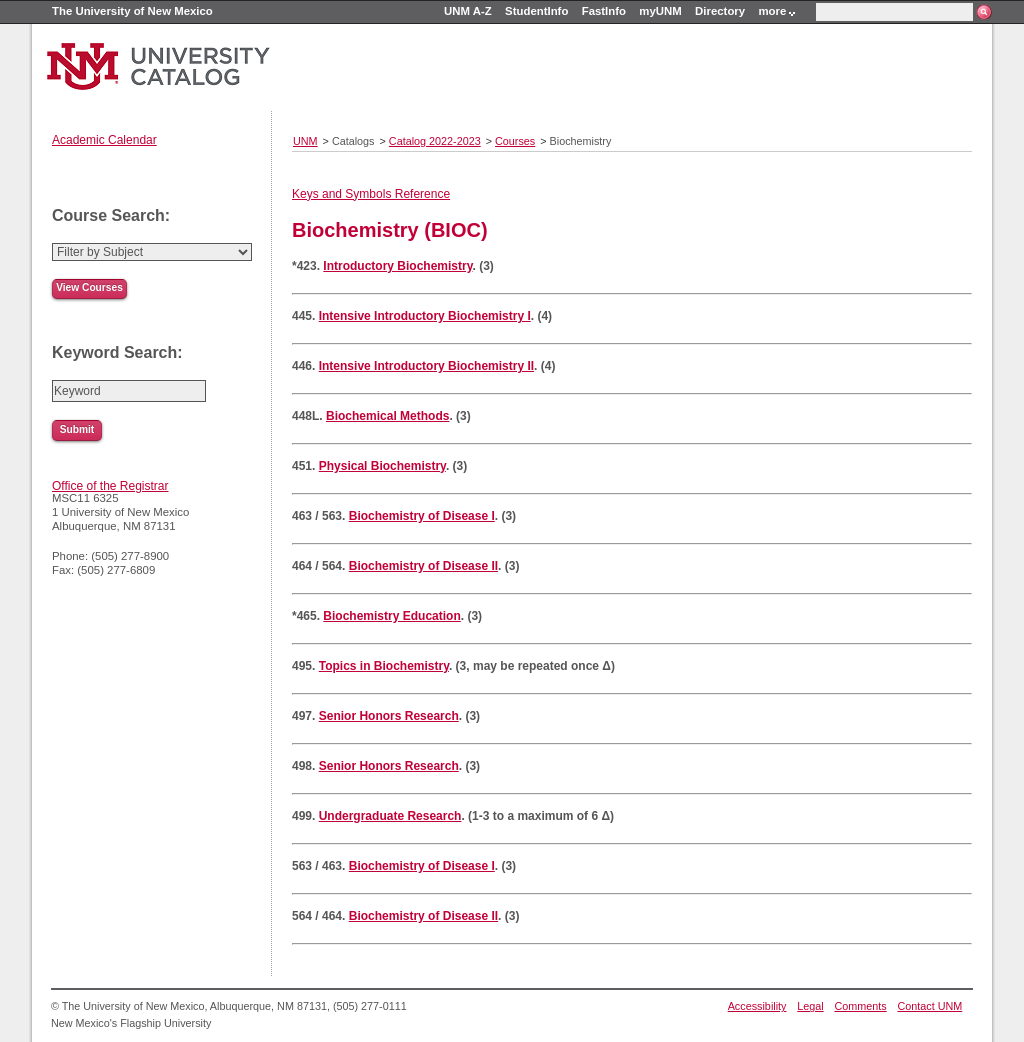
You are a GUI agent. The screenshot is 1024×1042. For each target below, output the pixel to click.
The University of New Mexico (132, 11)
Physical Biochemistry (382, 466)
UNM (305, 141)
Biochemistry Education (391, 616)
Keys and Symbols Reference (371, 194)
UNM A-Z (468, 11)
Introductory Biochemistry (397, 266)
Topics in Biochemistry (384, 666)
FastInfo (604, 11)
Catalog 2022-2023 (435, 141)
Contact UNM (930, 1006)
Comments (861, 1006)
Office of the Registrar (110, 486)
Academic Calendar (104, 140)
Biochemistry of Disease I (422, 516)
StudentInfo (536, 11)
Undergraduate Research (390, 816)
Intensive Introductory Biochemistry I (425, 316)
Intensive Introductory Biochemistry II (426, 366)
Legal (810, 1006)
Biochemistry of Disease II (423, 566)
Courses (515, 141)
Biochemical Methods (387, 416)
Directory (720, 11)
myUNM (660, 11)
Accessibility (757, 1006)
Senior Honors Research (389, 716)
